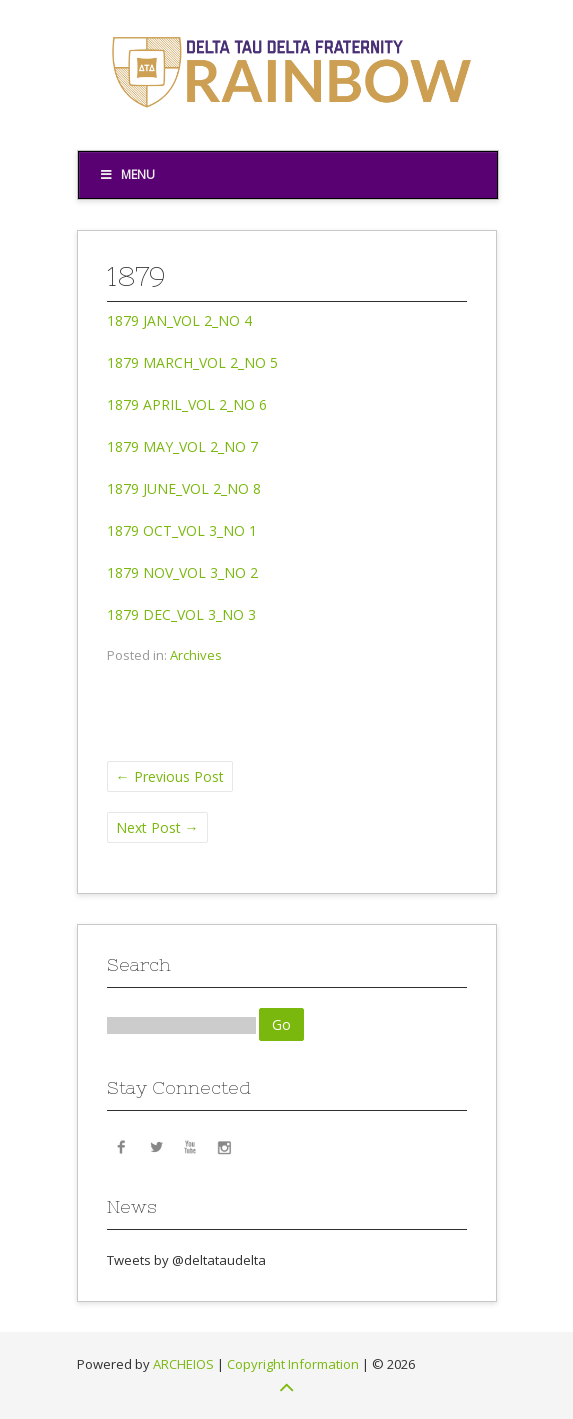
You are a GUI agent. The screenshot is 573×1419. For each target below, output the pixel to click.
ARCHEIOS (183, 1364)
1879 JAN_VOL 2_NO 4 (179, 320)
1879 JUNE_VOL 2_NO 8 (184, 488)
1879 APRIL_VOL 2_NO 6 (187, 404)
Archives (196, 655)
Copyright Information (293, 1364)
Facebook (122, 1146)
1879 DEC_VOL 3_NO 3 (181, 614)
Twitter (156, 1146)
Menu (127, 174)
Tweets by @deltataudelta (186, 1260)
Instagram (224, 1146)
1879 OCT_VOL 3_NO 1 (182, 530)
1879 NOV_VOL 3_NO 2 (182, 572)
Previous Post (170, 776)
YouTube (190, 1146)
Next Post (157, 827)
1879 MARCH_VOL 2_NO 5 (192, 362)
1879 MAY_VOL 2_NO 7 (182, 446)
